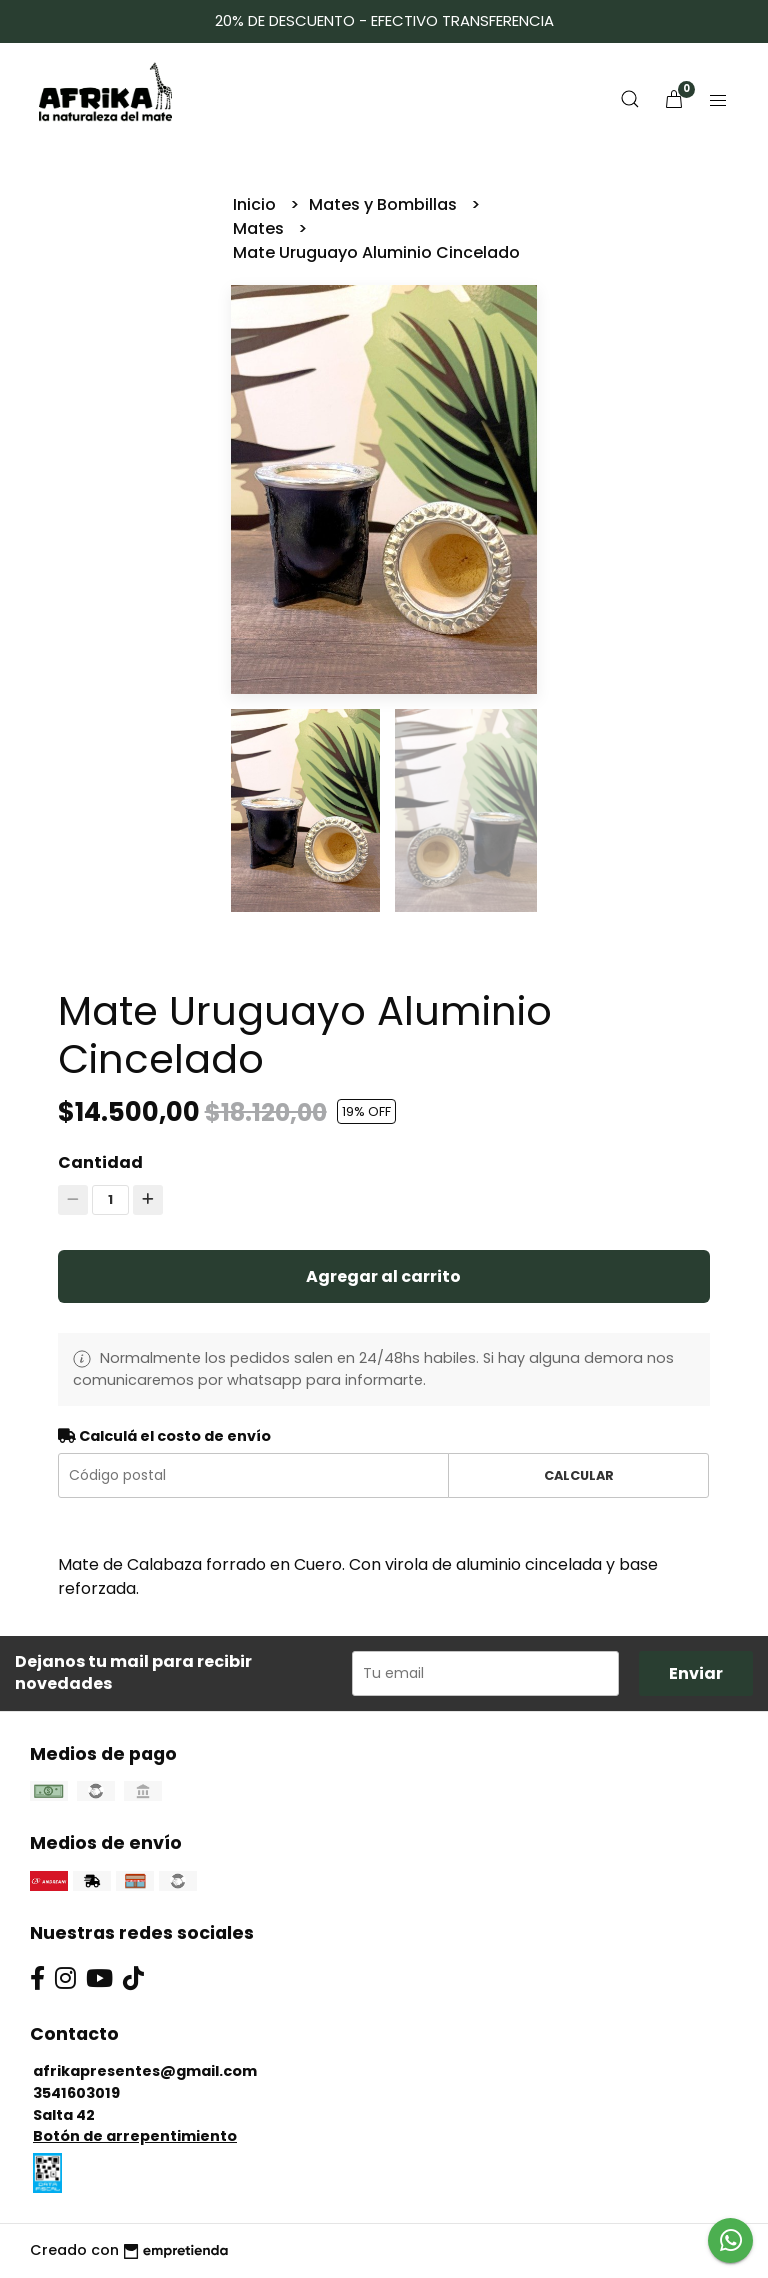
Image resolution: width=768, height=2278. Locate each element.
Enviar (696, 1673)
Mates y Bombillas (385, 204)
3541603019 (76, 2093)
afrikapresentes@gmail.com (145, 2071)
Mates (260, 228)
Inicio (256, 204)
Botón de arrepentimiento (135, 2136)
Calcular (579, 1475)
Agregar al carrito (383, 1276)
